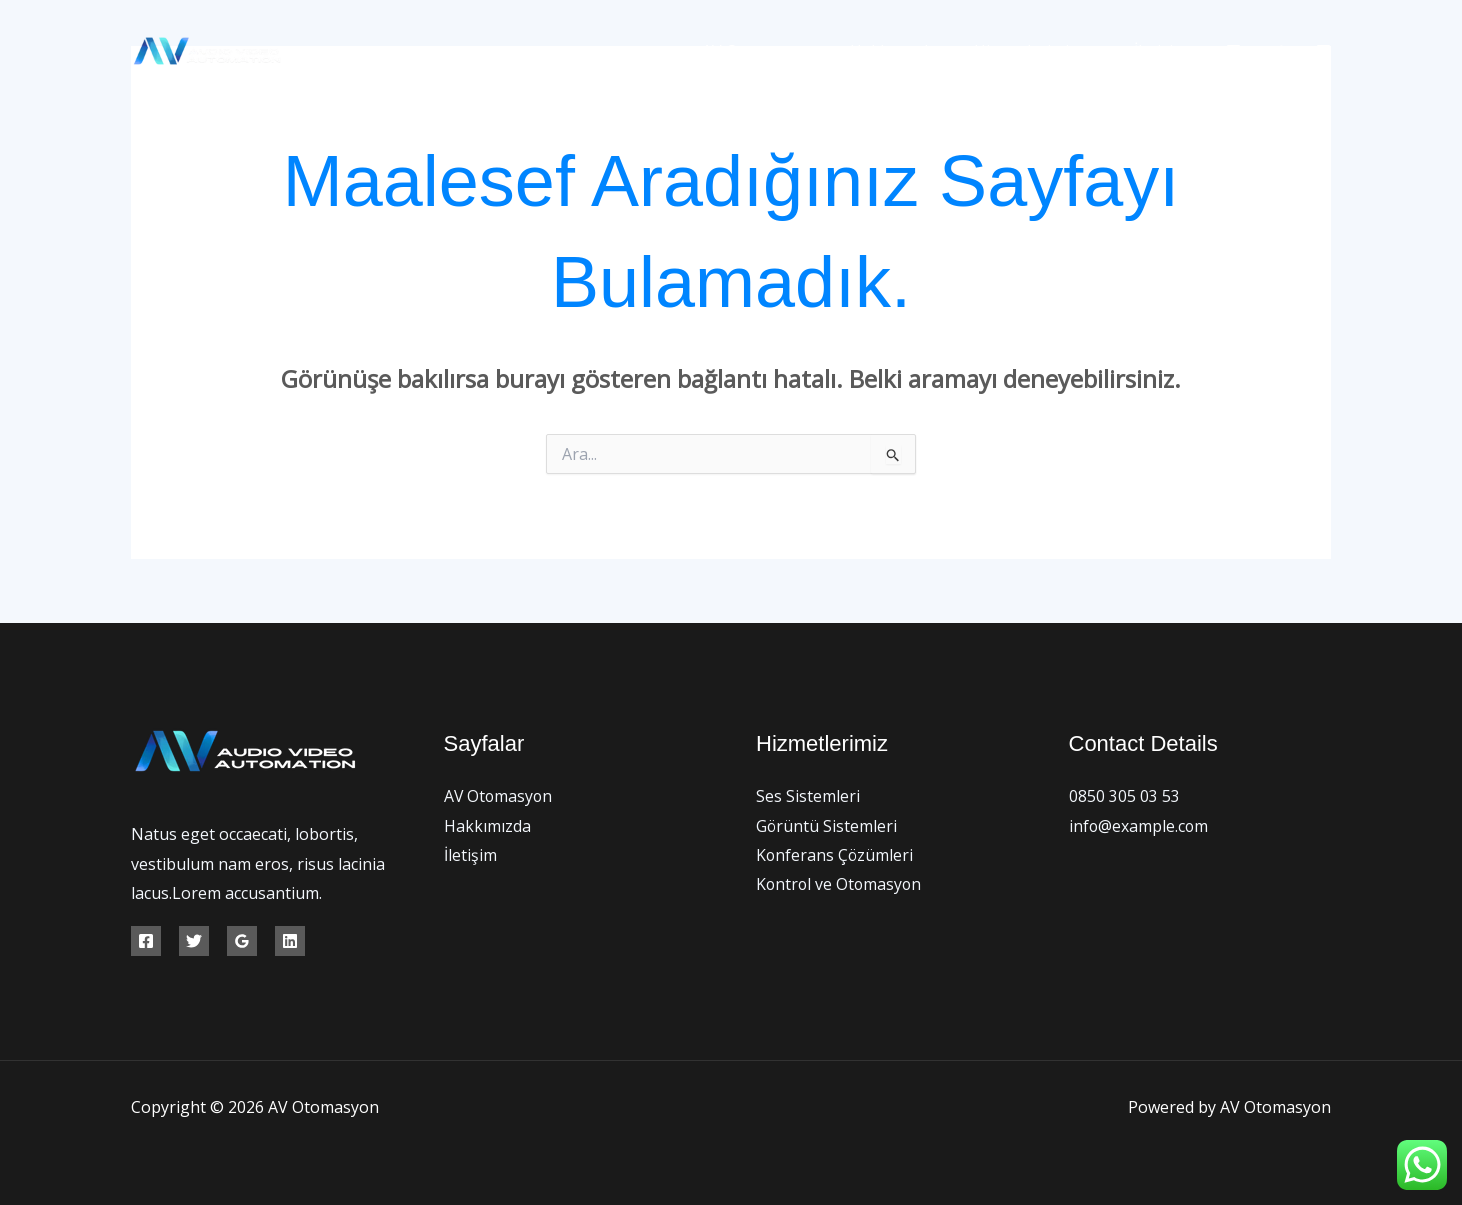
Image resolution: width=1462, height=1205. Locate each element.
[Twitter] (1278, 51)
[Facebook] (1233, 51)
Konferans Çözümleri (835, 855)
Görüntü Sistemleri (827, 826)
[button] (1095, 51)
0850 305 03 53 (1124, 796)
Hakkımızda (906, 51)
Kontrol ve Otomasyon (840, 885)
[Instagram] (1323, 51)
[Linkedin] (290, 941)
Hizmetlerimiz (1043, 51)
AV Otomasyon (775, 51)
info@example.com (1139, 826)
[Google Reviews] (242, 941)
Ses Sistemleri (808, 796)
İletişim (1163, 51)
